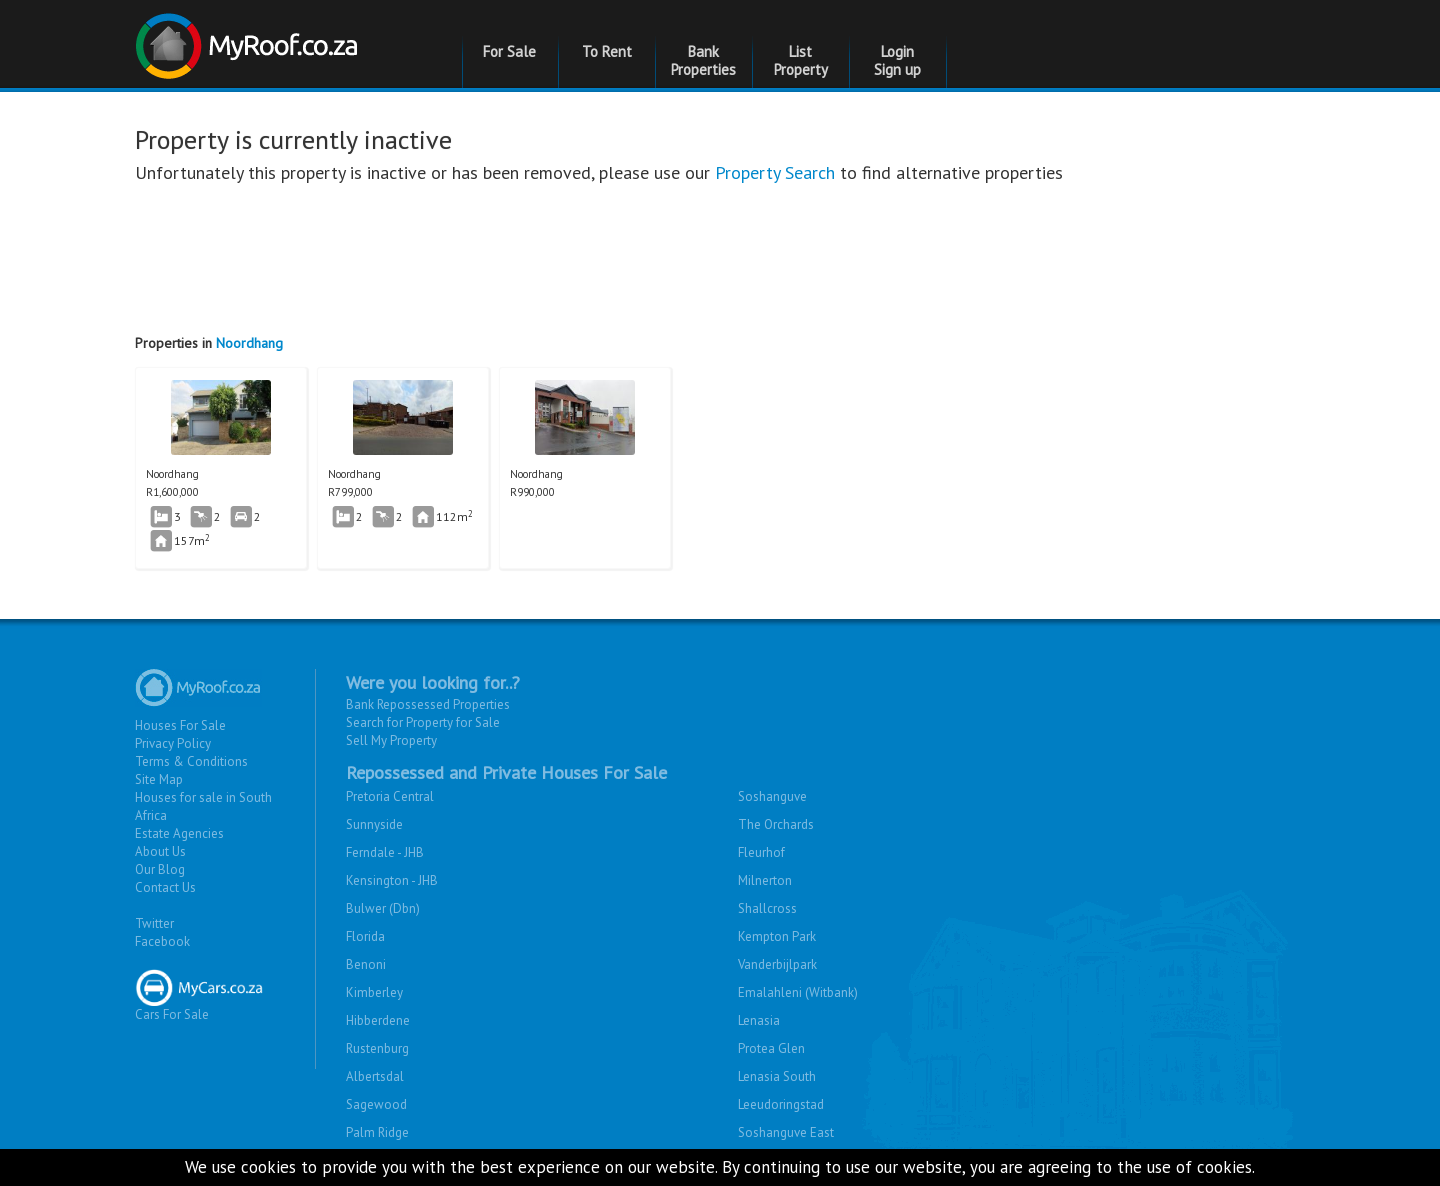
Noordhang (249, 343)
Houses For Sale (180, 725)
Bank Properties (703, 60)
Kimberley (374, 992)
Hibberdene (378, 1020)
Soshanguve (772, 796)
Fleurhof (761, 852)
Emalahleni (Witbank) (798, 992)
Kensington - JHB (392, 880)
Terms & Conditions (191, 761)
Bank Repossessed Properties (428, 704)
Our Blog (160, 869)
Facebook (162, 941)
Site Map (159, 779)
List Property (801, 60)
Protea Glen (771, 1048)
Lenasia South (777, 1076)
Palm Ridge (377, 1132)
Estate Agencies (179, 833)
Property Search (775, 172)
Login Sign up (897, 60)
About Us (160, 851)
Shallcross (767, 908)
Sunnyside (374, 824)
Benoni (366, 964)
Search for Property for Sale (423, 722)
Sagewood (376, 1104)
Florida (365, 936)
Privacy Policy (173, 743)
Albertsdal (375, 1076)
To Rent (607, 51)
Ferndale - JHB (385, 852)
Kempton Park (777, 936)
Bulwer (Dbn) (383, 908)
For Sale (509, 51)
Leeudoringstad (781, 1104)
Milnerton (765, 880)
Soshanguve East (786, 1132)
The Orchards (776, 824)
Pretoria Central (390, 796)
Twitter (154, 923)
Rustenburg (377, 1048)
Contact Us (165, 887)
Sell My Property (391, 740)
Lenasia (759, 1020)
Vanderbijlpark (777, 964)
